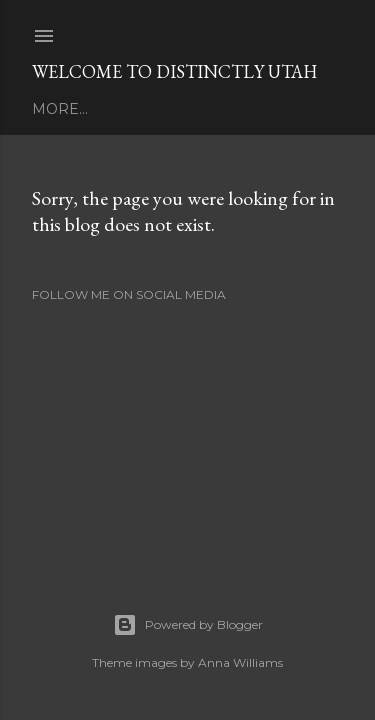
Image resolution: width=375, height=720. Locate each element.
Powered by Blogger (188, 625)
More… (60, 109)
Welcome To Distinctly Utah (174, 71)
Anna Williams (240, 662)
